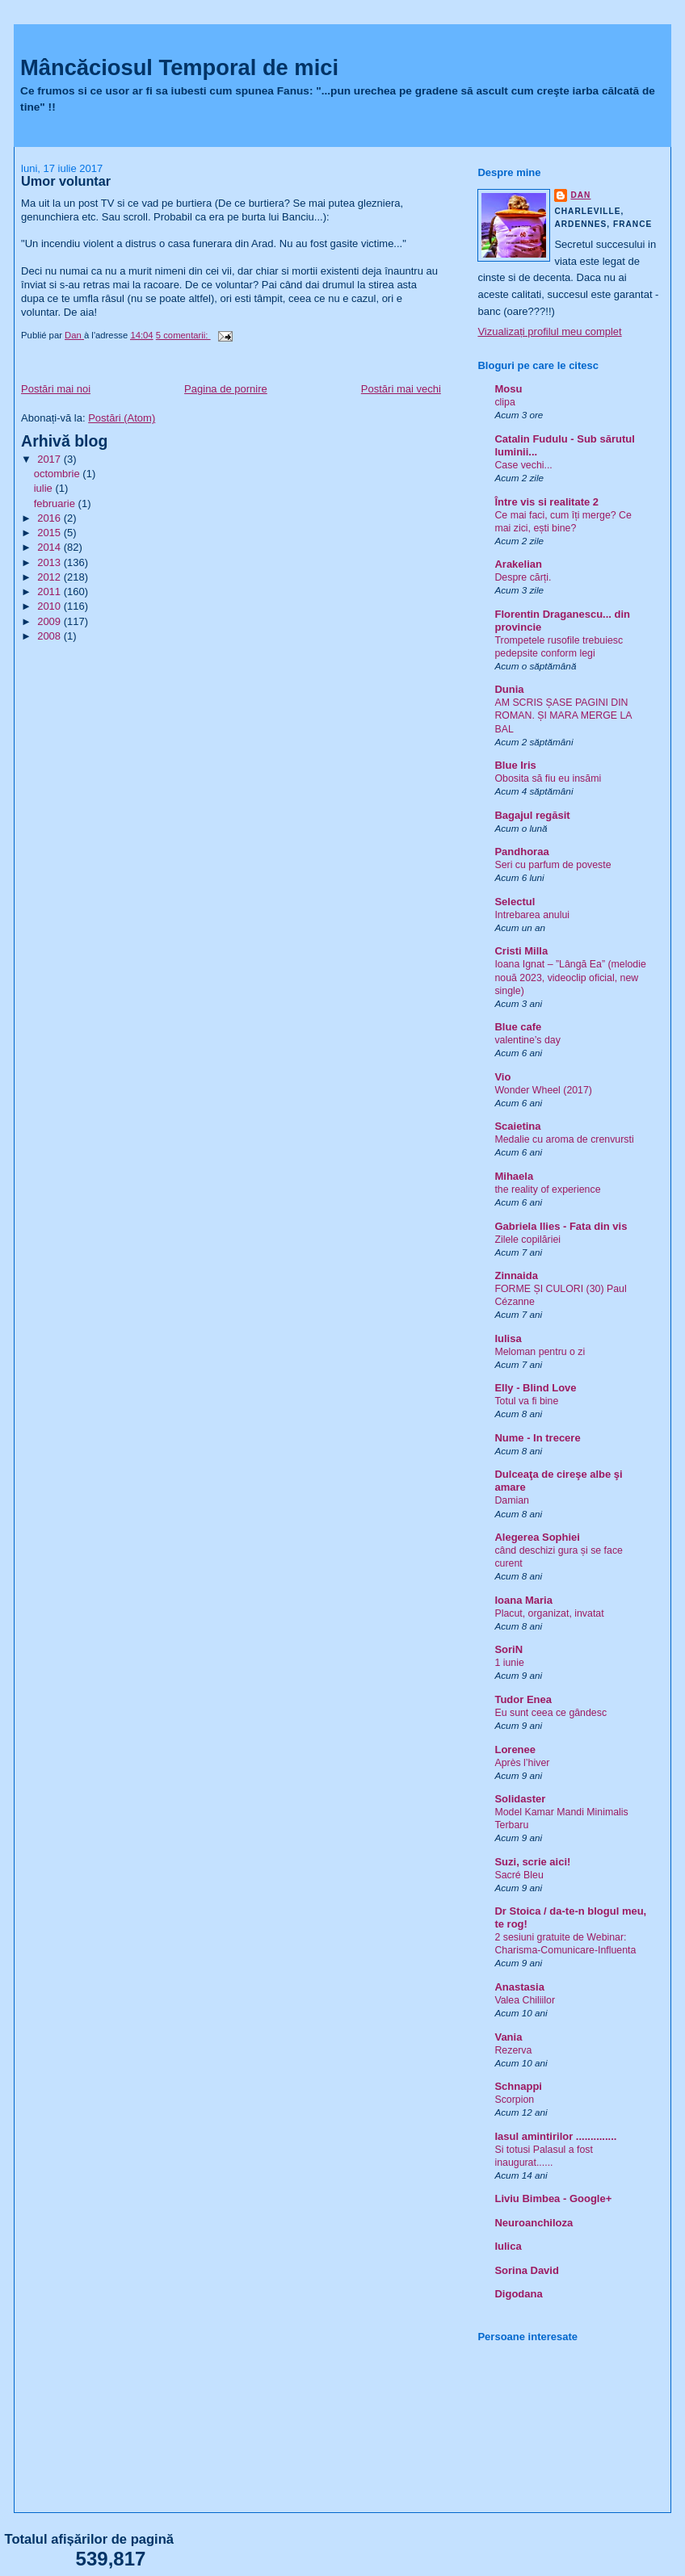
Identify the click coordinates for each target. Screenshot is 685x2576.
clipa (504, 402)
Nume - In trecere (537, 1438)
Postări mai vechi (401, 389)
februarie (56, 503)
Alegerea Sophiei (536, 1537)
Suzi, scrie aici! (532, 1862)
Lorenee (515, 1749)
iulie (45, 488)
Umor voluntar (66, 181)
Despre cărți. (522, 577)
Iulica (507, 2246)
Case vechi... (523, 465)
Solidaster (519, 1799)
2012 (50, 577)
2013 (50, 562)
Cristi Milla (521, 951)
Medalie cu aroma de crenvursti (563, 1139)
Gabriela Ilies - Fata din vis (560, 1226)
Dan (580, 195)
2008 (50, 636)
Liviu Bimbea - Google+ (552, 2198)
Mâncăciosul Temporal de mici (179, 67)
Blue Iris (515, 765)
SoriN (508, 1649)
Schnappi (518, 2086)
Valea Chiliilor (524, 2000)
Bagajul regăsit (531, 815)
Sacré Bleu (518, 1875)
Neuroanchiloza (533, 2223)
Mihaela (513, 1176)
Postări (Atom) (121, 418)
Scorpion (514, 2099)
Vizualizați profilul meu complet (549, 331)
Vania (508, 2037)
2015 (50, 533)
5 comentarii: (183, 335)
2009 (50, 621)
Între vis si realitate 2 (546, 502)
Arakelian (518, 564)
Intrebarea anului (531, 915)
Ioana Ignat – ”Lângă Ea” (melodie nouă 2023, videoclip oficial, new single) (569, 977)
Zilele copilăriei (527, 1239)
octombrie (58, 474)
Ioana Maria (523, 1600)
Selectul (514, 902)
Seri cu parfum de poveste (552, 865)
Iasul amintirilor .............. (555, 2136)
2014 (50, 547)
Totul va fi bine (526, 1401)
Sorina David (526, 2270)
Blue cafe (517, 1027)
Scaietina (517, 1126)
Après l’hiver (521, 1762)
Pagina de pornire (225, 389)
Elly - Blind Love (535, 1388)
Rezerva (513, 2050)
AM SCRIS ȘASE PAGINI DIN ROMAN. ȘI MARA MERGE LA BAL (562, 715)
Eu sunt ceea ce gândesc (550, 1712)
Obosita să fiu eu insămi (547, 778)
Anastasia (519, 1987)
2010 (50, 606)
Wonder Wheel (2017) (543, 1090)
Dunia (508, 689)
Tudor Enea (523, 1699)
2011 (50, 591)
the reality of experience (547, 1189)
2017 (50, 459)
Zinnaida (515, 1275)
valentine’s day (527, 1040)
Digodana (518, 2294)
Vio (502, 1077)
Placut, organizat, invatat (548, 1613)
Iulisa (507, 1338)
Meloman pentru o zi (539, 1351)
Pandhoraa (521, 851)
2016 (50, 518)
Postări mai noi (55, 389)
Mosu (508, 389)
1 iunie (508, 1662)
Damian (511, 1500)
